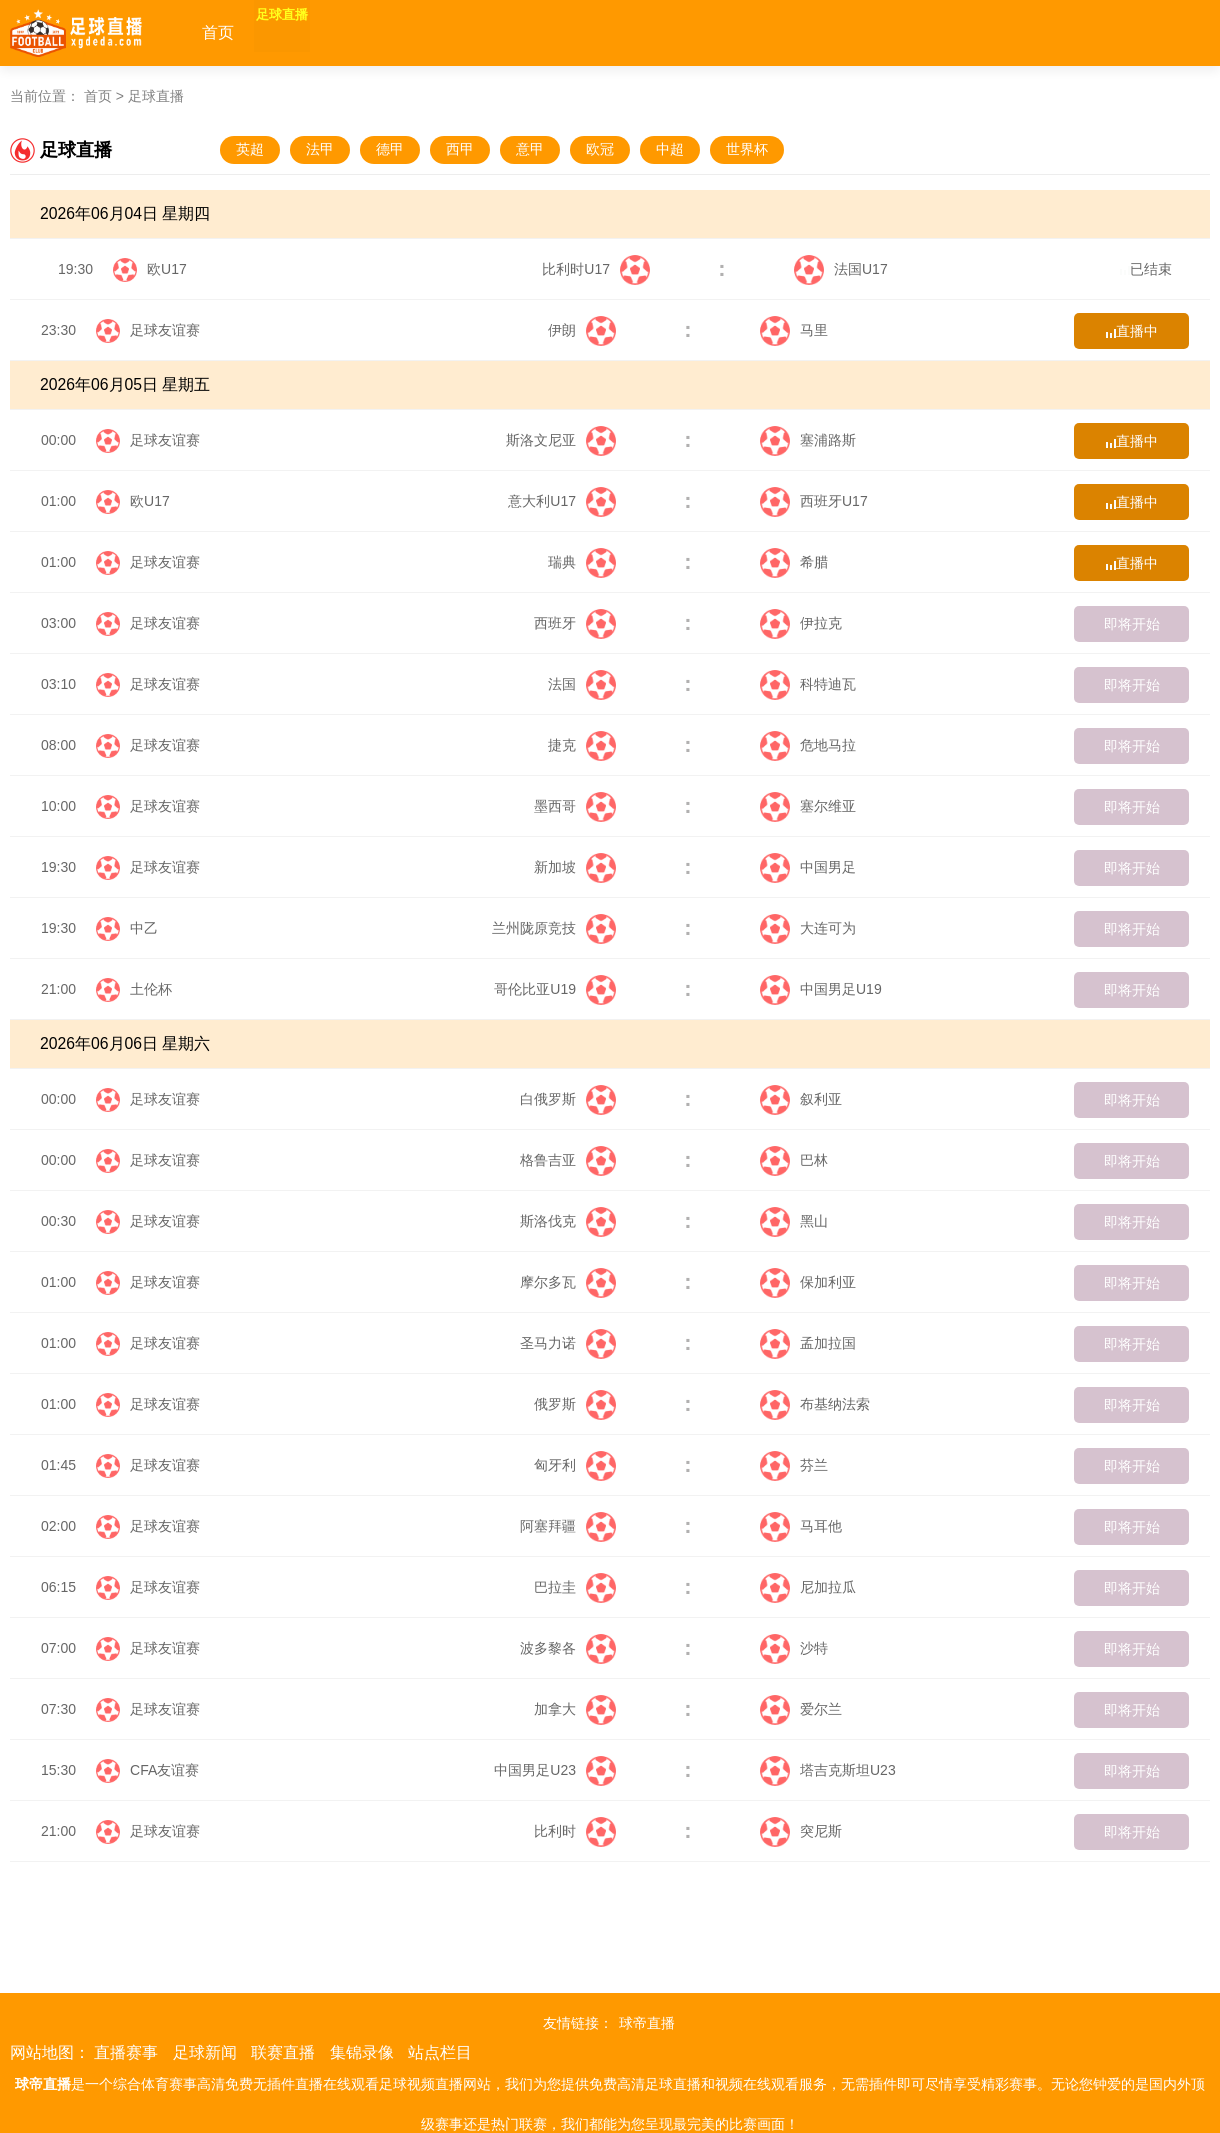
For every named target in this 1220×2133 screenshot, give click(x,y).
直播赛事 (126, 2052)
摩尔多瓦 (568, 1282)
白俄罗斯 (568, 1099)
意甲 (530, 149)
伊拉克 (801, 623)
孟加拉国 (808, 1343)
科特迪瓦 (808, 684)
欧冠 (600, 149)
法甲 (320, 149)
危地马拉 (808, 745)
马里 (794, 330)
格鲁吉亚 (568, 1160)
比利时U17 (596, 269)
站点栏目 (440, 2052)
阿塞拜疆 (568, 1526)
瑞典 (582, 562)
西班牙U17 (814, 501)
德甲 (390, 149)
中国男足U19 (821, 989)
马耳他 (801, 1526)
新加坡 (575, 867)
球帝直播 (647, 2023)
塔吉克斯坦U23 (828, 1770)
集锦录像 (362, 2052)
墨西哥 (575, 806)
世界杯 (747, 149)
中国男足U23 (555, 1770)
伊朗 (582, 330)
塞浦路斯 (808, 440)
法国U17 (841, 269)
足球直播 (306, 32)
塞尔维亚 (808, 806)
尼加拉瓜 (808, 1587)
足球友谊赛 (165, 330)
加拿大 (575, 1709)
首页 (218, 32)
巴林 (794, 1160)
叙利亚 (801, 1099)
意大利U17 (562, 501)
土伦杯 (151, 989)
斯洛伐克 (568, 1221)
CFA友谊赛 (164, 1770)
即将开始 (1132, 624)
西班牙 (575, 623)
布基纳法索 (815, 1404)
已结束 (1146, 269)
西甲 (460, 149)
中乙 (144, 928)
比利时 (575, 1831)
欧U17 (167, 269)
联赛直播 (283, 2052)
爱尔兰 (801, 1709)
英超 (250, 149)
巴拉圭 (575, 1587)
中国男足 (808, 867)
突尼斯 (801, 1831)
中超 (670, 149)
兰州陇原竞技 (554, 928)
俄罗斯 (575, 1404)
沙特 (794, 1648)
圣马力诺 (568, 1343)
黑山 (794, 1221)
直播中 (1132, 331)
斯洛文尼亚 (561, 440)
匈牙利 (575, 1465)
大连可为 (808, 928)
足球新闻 (205, 2052)
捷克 (582, 745)
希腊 (794, 562)
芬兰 (794, 1465)
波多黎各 (568, 1648)
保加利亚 (808, 1282)
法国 (582, 684)
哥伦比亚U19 (555, 989)
